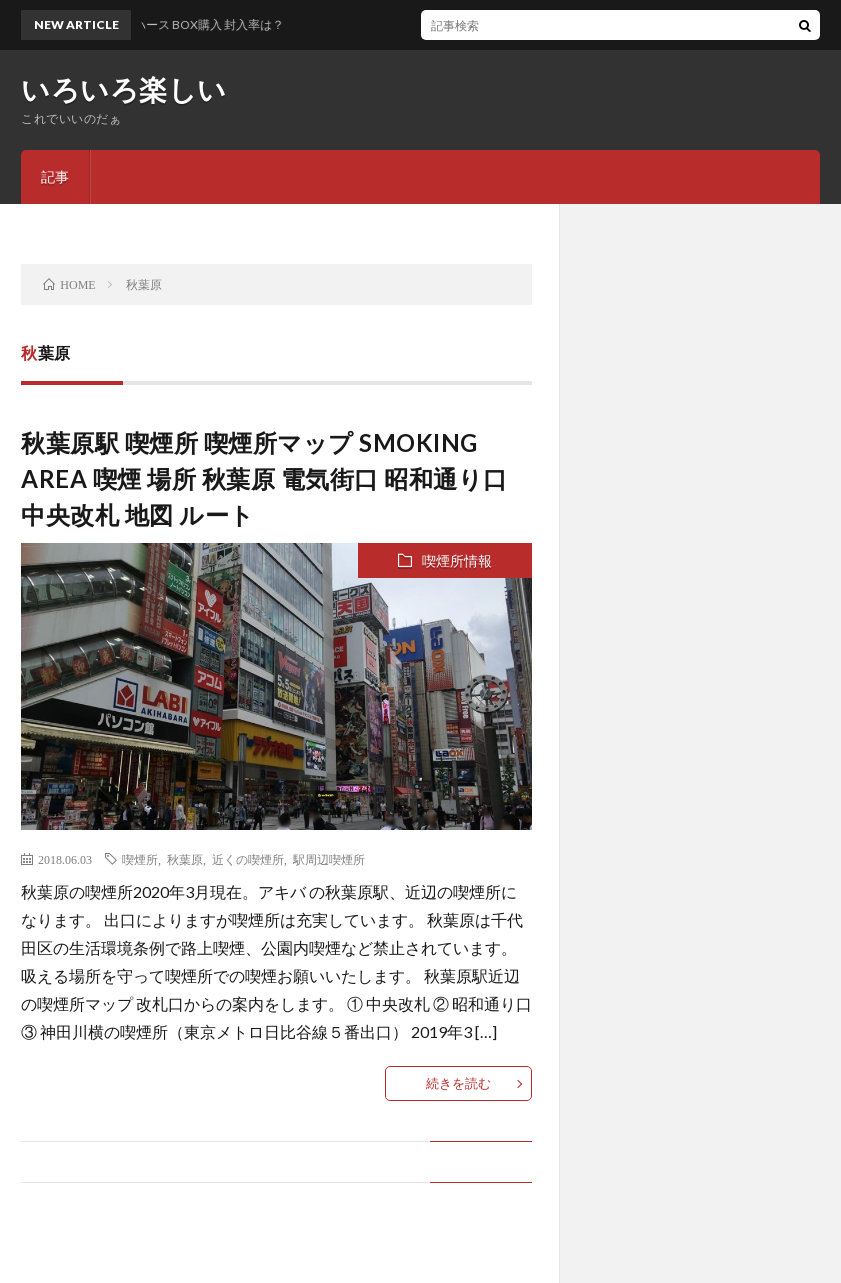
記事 (55, 176)
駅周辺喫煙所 (329, 859)
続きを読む (458, 1083)
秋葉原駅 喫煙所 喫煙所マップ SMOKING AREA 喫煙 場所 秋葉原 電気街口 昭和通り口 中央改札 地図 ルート (264, 478)
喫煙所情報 (457, 560)
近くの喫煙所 (248, 859)
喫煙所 (140, 859)
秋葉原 (185, 859)
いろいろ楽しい (124, 89)
